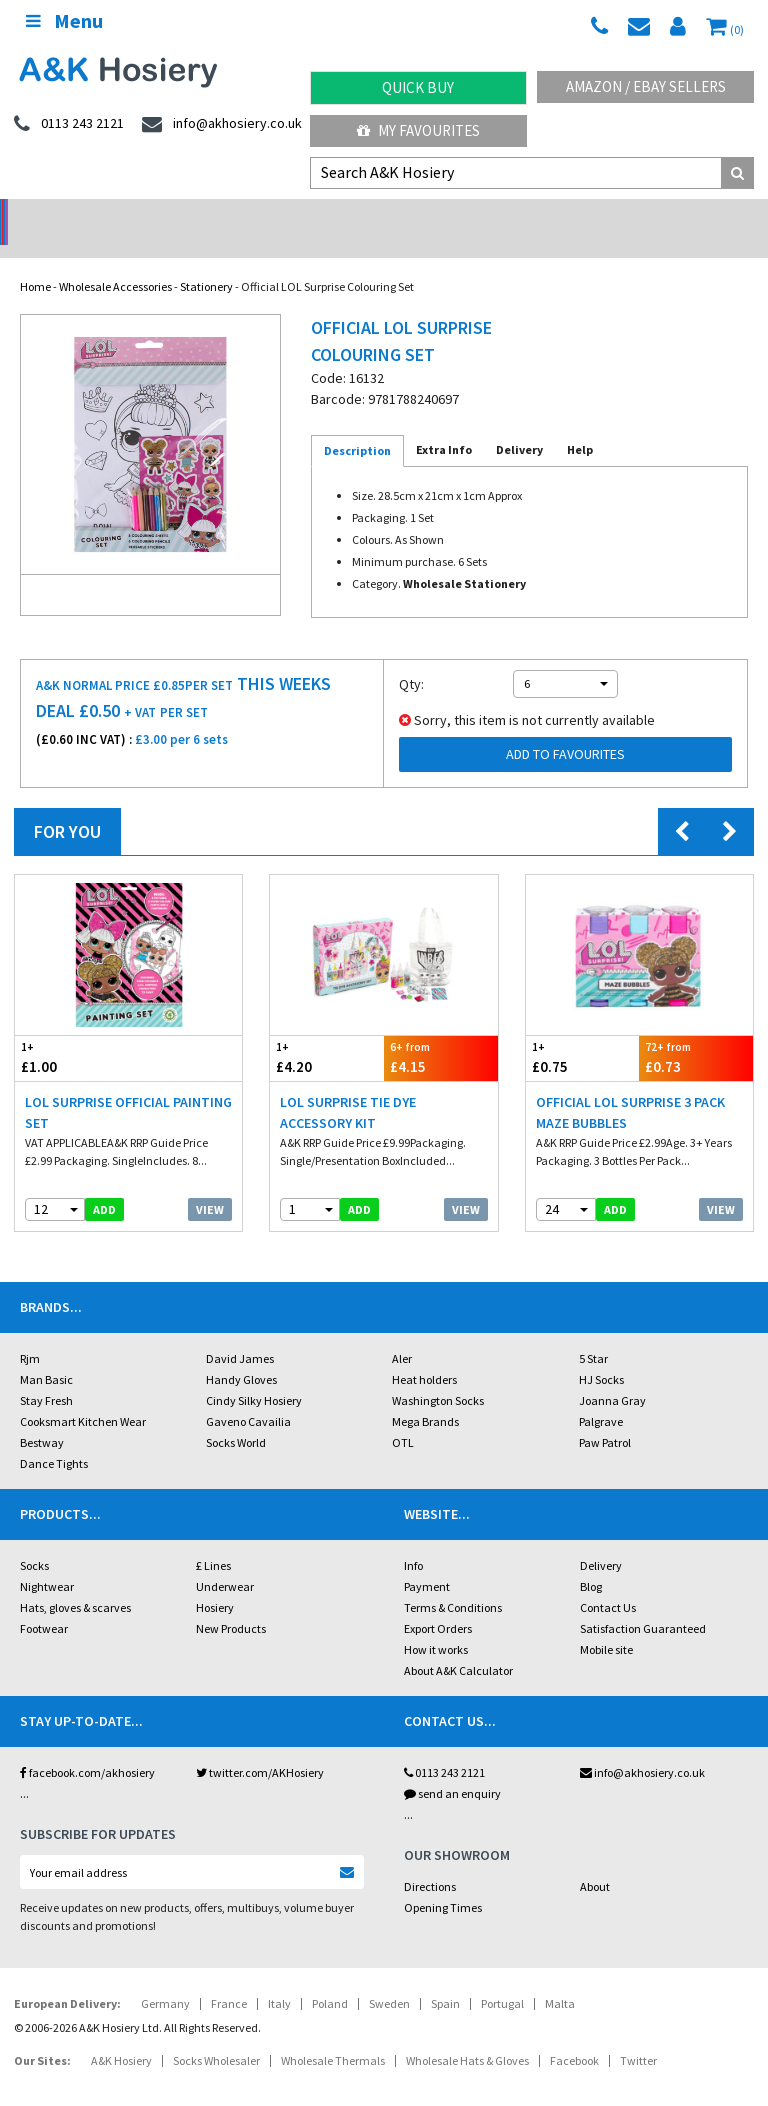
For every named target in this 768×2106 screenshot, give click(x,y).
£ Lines (213, 1539)
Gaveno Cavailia (248, 1395)
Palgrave (601, 1395)
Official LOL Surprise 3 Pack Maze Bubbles (630, 1086)
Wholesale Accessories (115, 260)
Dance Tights (54, 1437)
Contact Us (608, 1581)
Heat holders (424, 1353)
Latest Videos (672, 215)
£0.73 (696, 1031)
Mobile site (606, 1623)
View (210, 1183)
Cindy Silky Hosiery (254, 1374)
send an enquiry (452, 1767)
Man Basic (46, 1353)
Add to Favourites (565, 728)
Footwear (44, 1602)
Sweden (389, 1977)
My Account (288, 215)
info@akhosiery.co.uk (642, 1746)
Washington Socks (438, 1374)
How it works (436, 1623)
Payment (427, 1560)
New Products (231, 1602)
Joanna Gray (612, 1374)
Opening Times (443, 1881)
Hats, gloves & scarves (75, 1581)
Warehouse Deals (480, 215)
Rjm (30, 1332)
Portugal (502, 1977)
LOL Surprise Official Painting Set (128, 1086)
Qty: (411, 658)
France (229, 1977)
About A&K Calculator (458, 1644)
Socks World (236, 1416)
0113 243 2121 (444, 1746)
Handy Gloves (241, 1353)
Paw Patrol (605, 1416)
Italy (279, 1977)
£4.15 (441, 1031)
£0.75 (583, 1031)
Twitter (638, 2034)
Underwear (225, 1560)
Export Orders (438, 1602)
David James (240, 1332)
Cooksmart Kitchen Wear (83, 1395)
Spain (445, 1977)
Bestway (42, 1416)
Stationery (206, 260)
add (104, 1183)
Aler (402, 1332)
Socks (34, 1539)
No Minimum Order (96, 215)
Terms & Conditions (453, 1581)
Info (413, 1539)
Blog (591, 1560)
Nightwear (47, 1560)
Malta (560, 1977)
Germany (165, 1977)
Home (35, 260)
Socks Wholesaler (216, 2034)
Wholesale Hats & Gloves (467, 2034)
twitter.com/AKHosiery (260, 1746)
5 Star (593, 1332)
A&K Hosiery (121, 2034)
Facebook (574, 2034)
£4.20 (327, 1031)
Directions (430, 1860)
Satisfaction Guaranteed (643, 1602)
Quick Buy (418, 87)
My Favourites (418, 130)
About (595, 1860)
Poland (330, 1977)
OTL (403, 1416)
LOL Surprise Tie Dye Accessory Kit (348, 1086)
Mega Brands (425, 1395)
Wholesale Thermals (333, 2034)
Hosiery (215, 1581)
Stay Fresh (46, 1374)
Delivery (601, 1539)
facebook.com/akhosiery (87, 1746)
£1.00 (72, 1031)
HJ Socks (601, 1353)
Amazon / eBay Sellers (646, 86)
